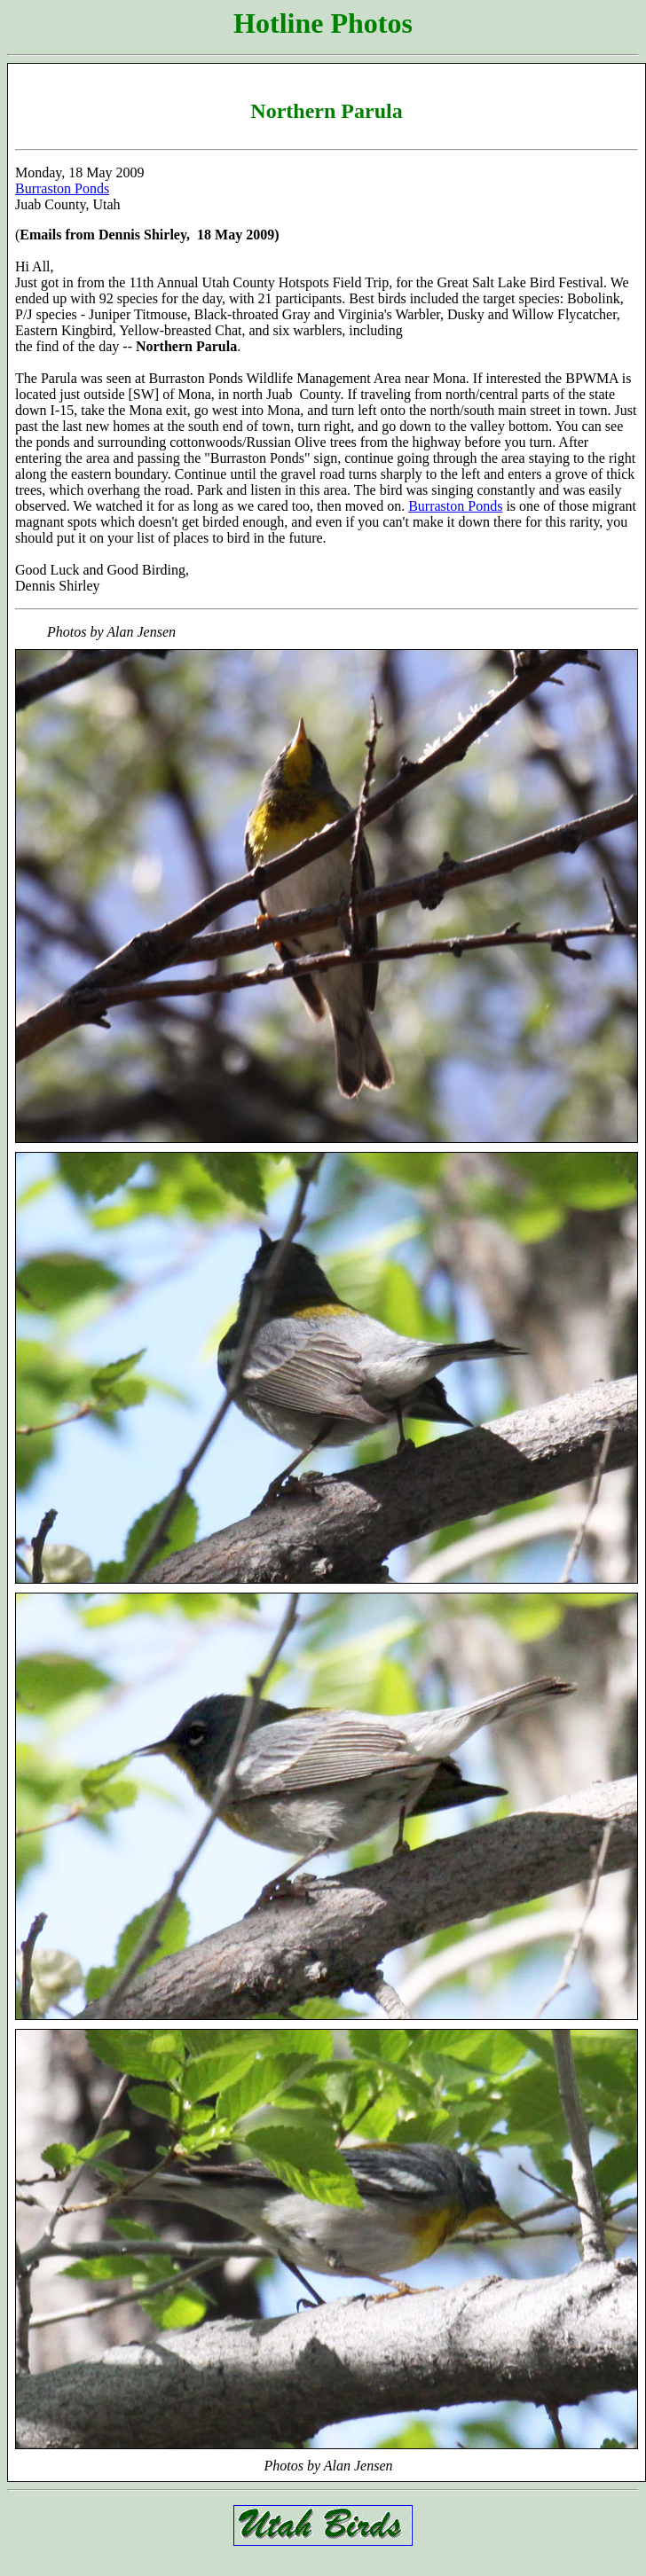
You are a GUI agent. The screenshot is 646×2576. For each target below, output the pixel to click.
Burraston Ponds (62, 188)
